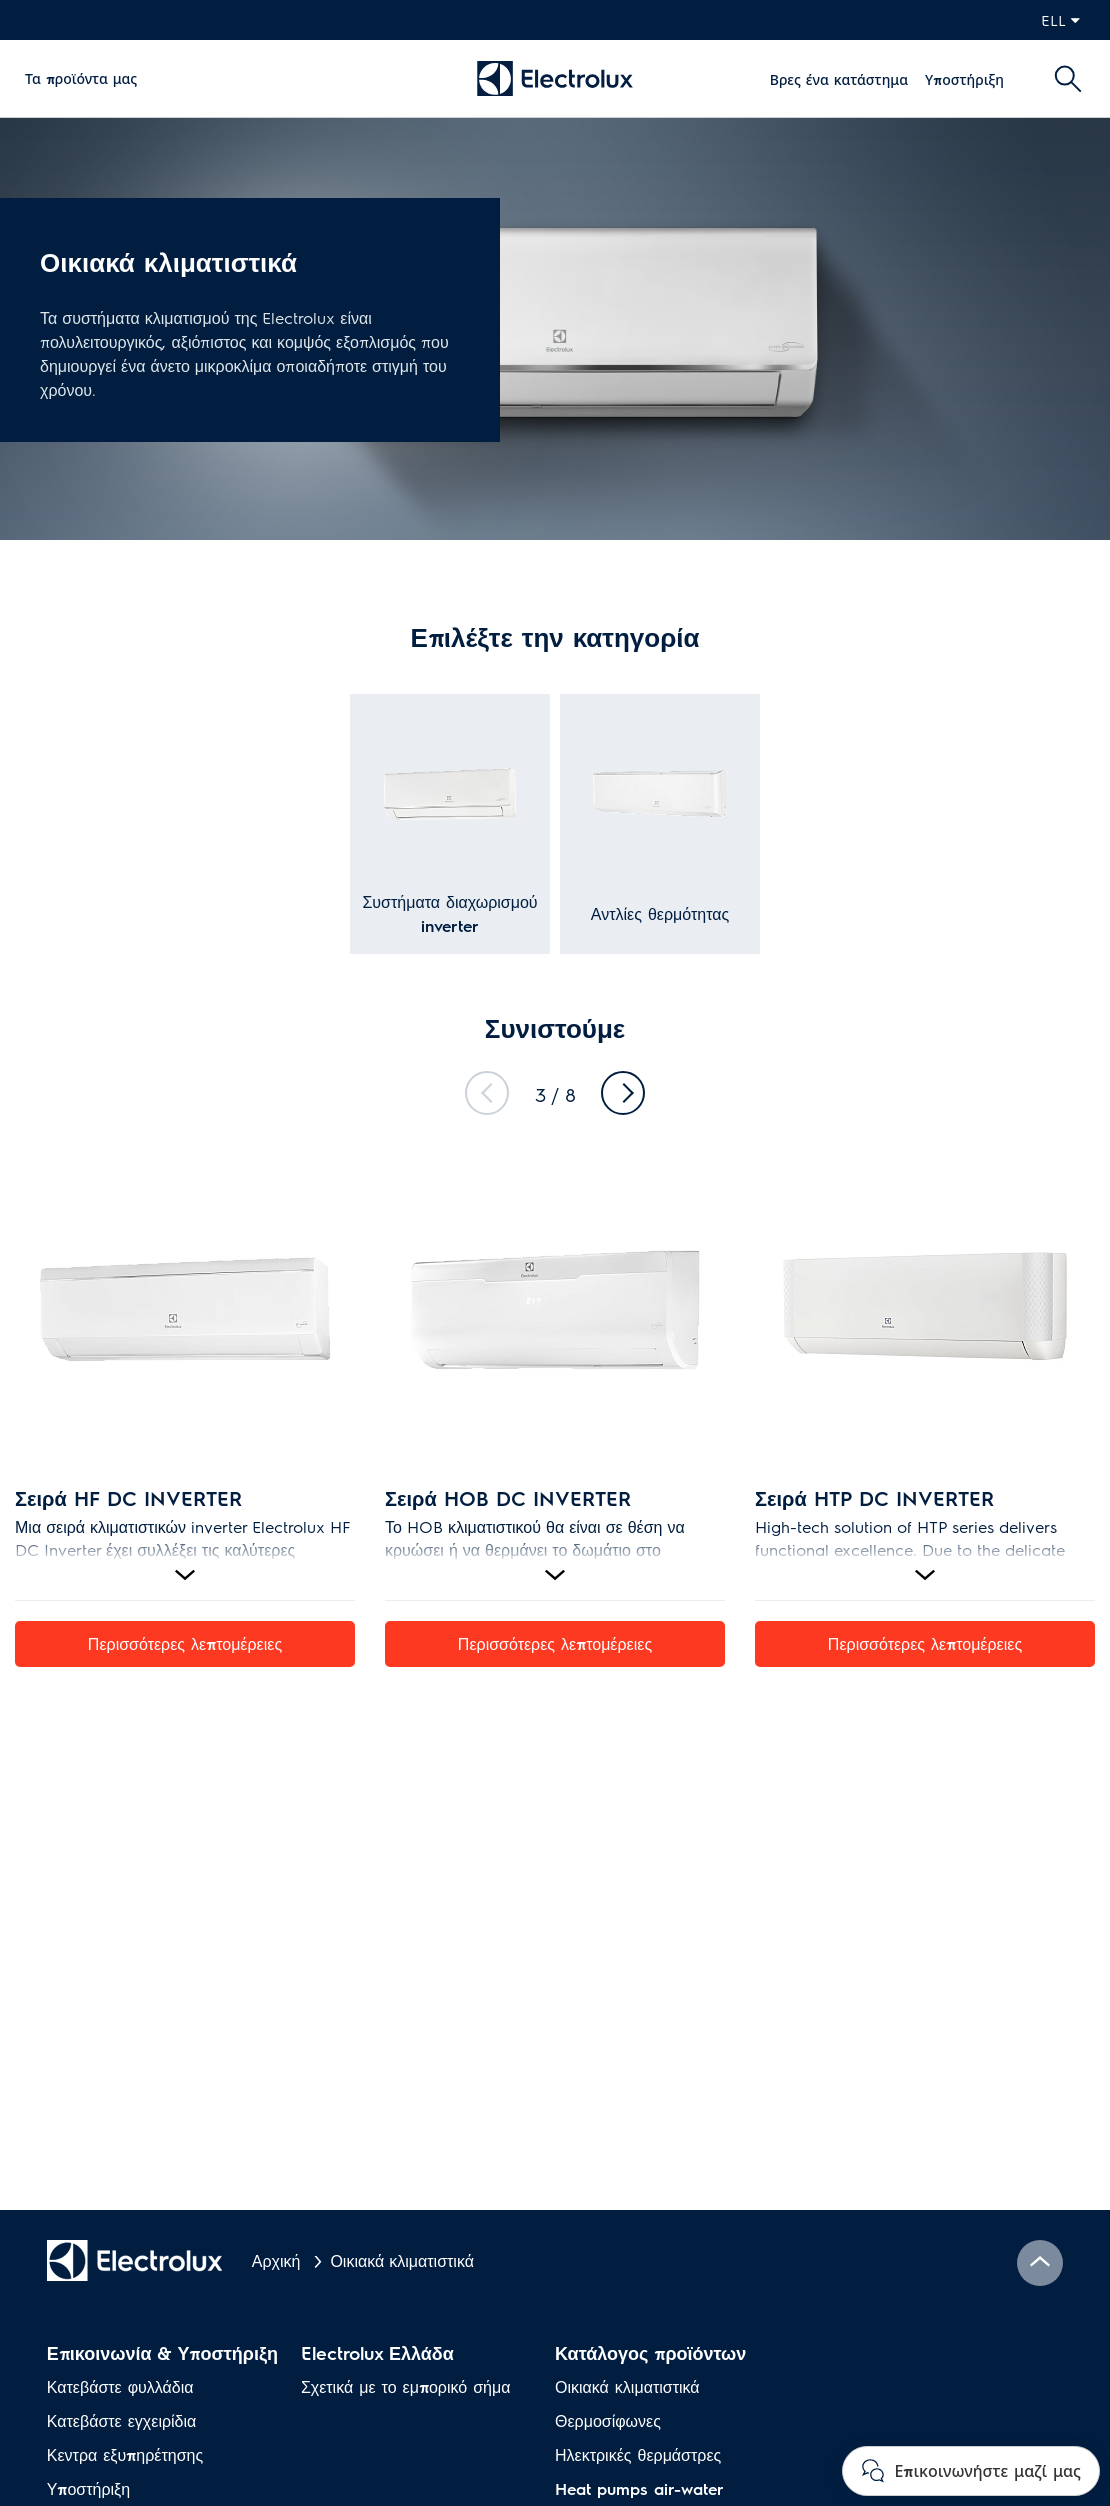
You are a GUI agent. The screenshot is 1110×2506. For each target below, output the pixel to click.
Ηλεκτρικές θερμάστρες (638, 2454)
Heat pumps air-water (639, 2488)
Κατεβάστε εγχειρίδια (122, 2420)
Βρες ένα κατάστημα (839, 79)
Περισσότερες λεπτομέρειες (185, 1643)
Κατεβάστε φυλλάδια (120, 2386)
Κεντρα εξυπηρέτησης (125, 2454)
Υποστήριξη (964, 79)
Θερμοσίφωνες (608, 2420)
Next (623, 1093)
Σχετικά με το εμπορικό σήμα (406, 2386)
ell (1060, 19)
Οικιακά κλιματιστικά (627, 2386)
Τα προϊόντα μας (81, 78)
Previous (487, 1093)
